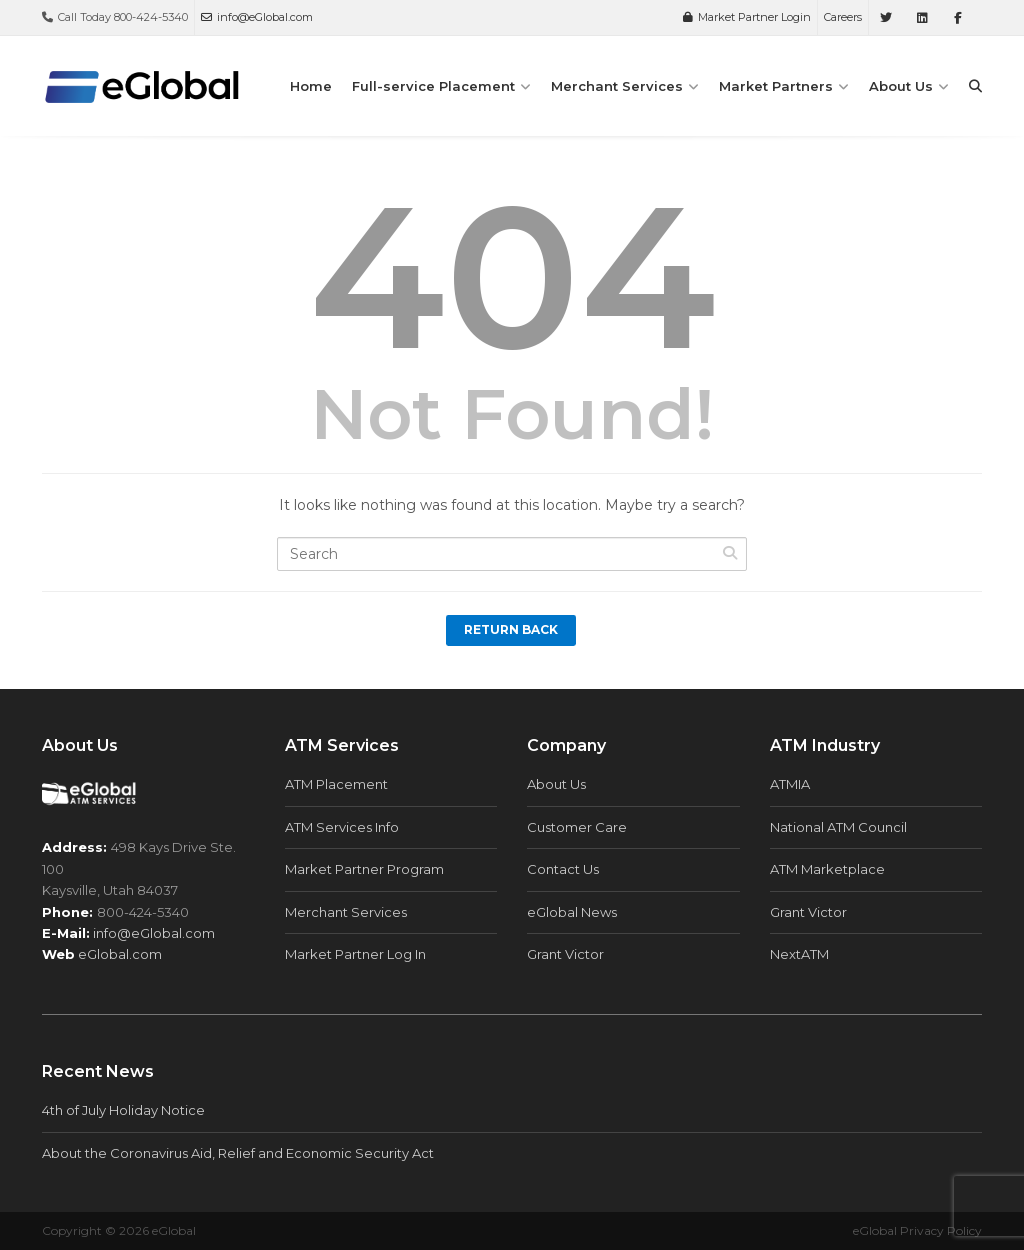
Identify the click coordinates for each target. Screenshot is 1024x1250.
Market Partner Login (747, 17)
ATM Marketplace (827, 869)
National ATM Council (838, 827)
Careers (843, 17)
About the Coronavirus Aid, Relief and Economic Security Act (238, 1153)
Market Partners (776, 86)
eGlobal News (572, 912)
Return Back (511, 629)
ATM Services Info (342, 827)
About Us (901, 86)
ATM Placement (336, 784)
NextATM (799, 954)
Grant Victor (565, 954)
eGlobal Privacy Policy (917, 1230)
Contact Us (563, 869)
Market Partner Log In (355, 954)
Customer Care (577, 827)
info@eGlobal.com (257, 17)
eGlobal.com (120, 954)
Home (311, 86)
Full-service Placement (433, 86)
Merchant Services (617, 86)
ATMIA (790, 784)
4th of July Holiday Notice (123, 1110)
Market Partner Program (364, 869)
